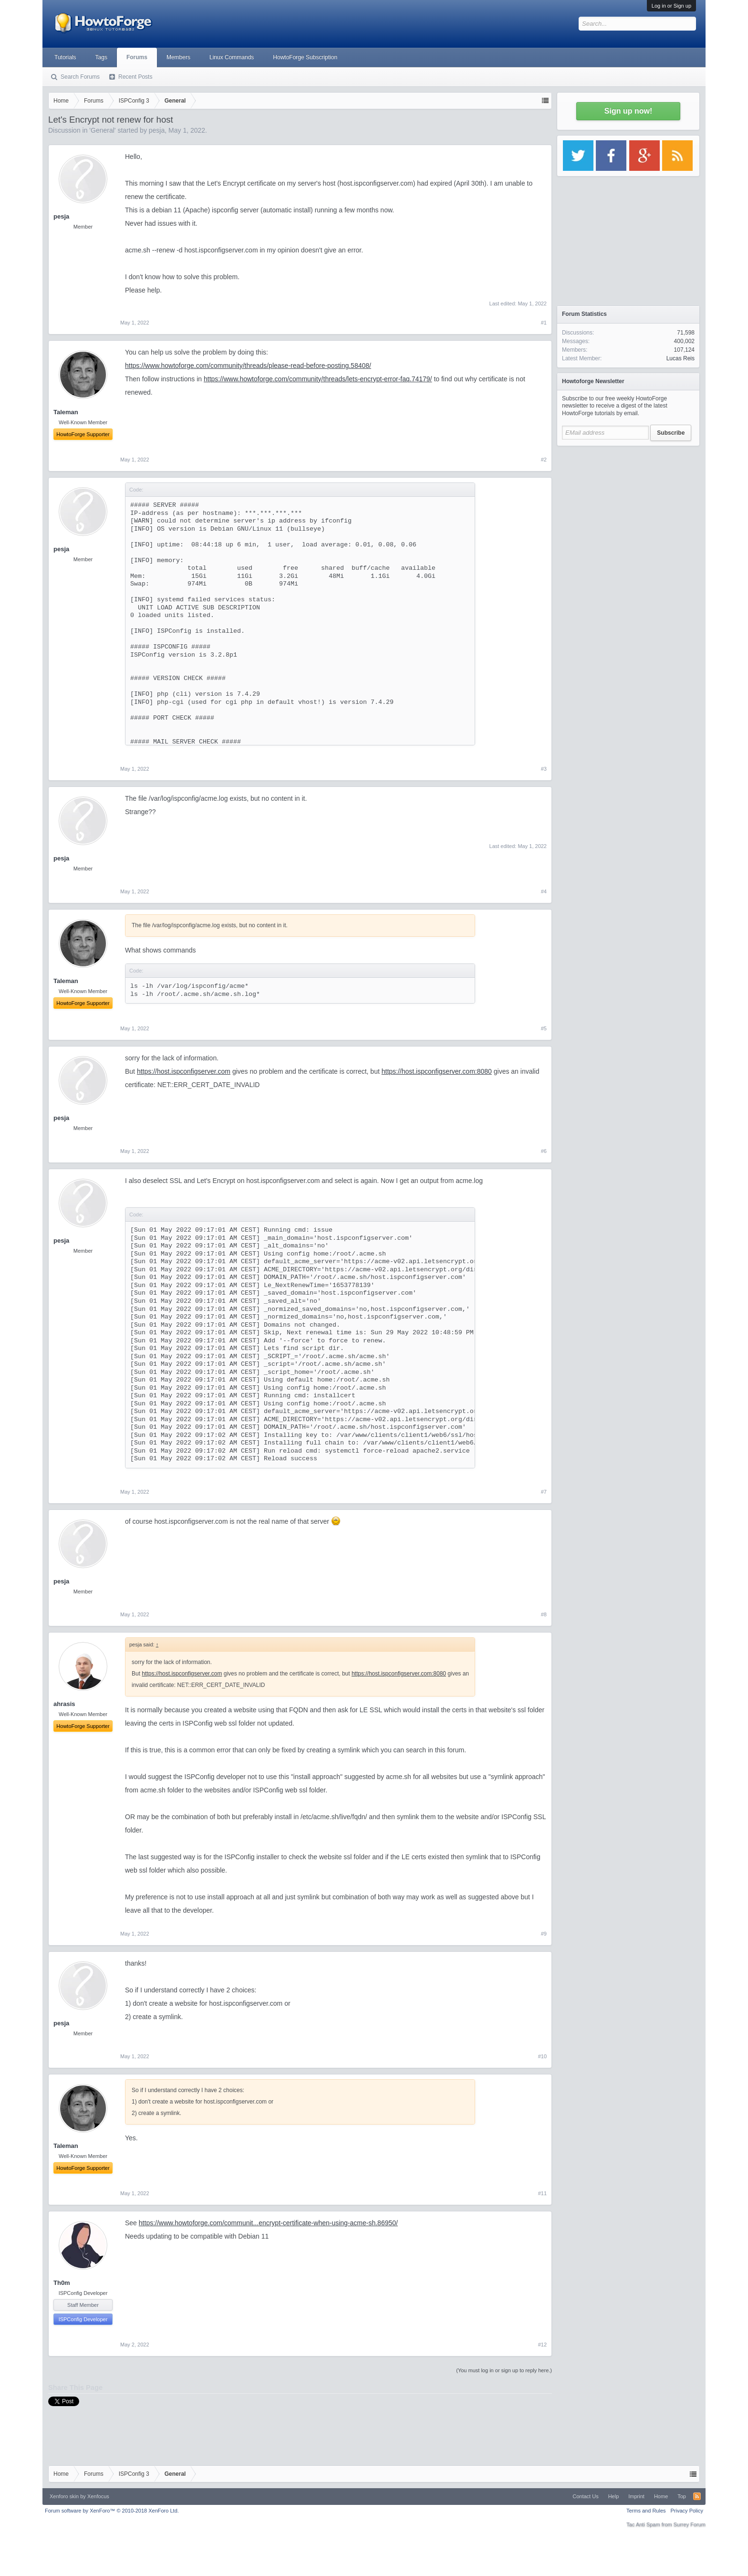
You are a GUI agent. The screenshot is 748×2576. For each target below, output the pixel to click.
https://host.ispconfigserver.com (183, 1071)
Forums (136, 57)
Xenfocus (98, 2496)
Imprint (636, 2496)
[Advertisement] (628, 510)
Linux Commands (231, 57)
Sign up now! (628, 111)
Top (681, 2496)
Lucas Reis (680, 358)
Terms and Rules (646, 2510)
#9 (544, 1934)
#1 (544, 322)
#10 (542, 2056)
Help (613, 2496)
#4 (544, 891)
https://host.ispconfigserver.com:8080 (437, 1071)
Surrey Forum (690, 2524)
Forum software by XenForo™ (112, 2510)
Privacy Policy (687, 2510)
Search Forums (80, 76)
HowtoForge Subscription (305, 57)
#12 (542, 2344)
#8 (544, 1614)
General (102, 130)
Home (661, 2496)
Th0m (61, 2282)
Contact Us (585, 2496)
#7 (544, 1492)
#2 (544, 459)
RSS (697, 2496)
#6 (544, 1151)
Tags (101, 57)
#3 (544, 769)
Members (178, 57)
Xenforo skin (64, 2496)
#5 (544, 1028)
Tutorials (65, 57)
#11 (542, 2193)
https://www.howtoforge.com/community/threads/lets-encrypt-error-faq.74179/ (318, 379)
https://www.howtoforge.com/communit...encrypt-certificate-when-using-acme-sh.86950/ (268, 2223)
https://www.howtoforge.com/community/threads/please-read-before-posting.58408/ (248, 365)
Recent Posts (135, 76)
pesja (157, 130)
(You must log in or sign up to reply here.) (504, 2370)
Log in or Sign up (671, 6)
